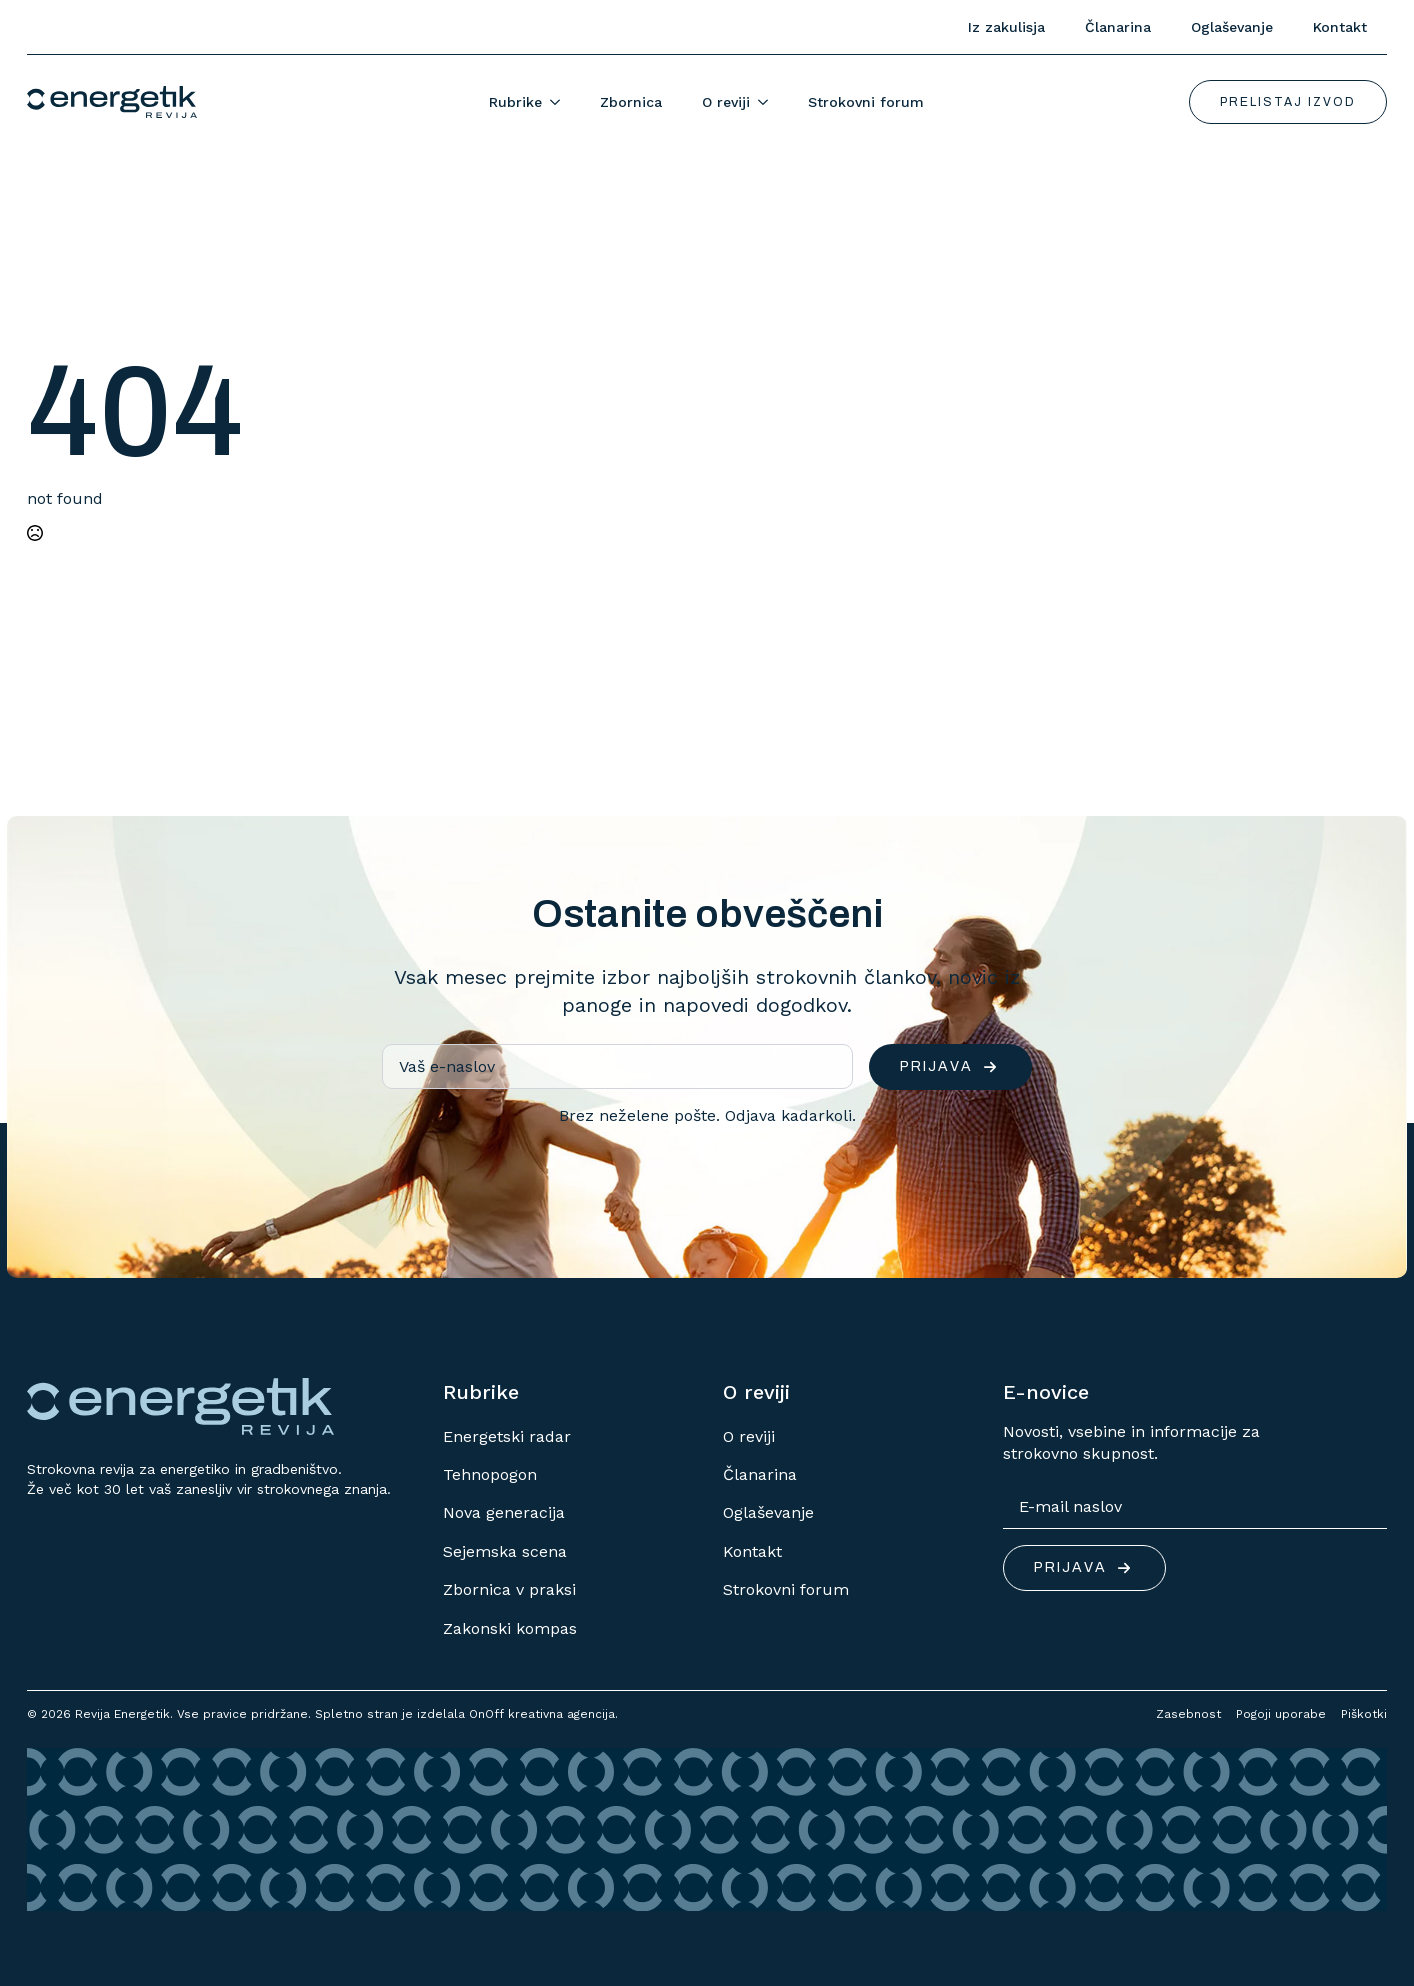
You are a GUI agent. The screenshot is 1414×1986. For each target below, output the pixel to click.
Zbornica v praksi (509, 1589)
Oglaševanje (1232, 27)
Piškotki (1364, 1714)
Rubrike (515, 102)
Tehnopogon (490, 1474)
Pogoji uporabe (1281, 1714)
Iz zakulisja (1006, 27)
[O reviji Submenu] (769, 102)
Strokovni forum (866, 102)
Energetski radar (507, 1436)
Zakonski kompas (510, 1628)
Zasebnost (1188, 1714)
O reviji (726, 102)
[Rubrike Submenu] (561, 102)
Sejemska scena (505, 1551)
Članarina (1118, 27)
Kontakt (1340, 27)
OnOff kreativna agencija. (543, 1714)
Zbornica (631, 102)
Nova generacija (504, 1512)
